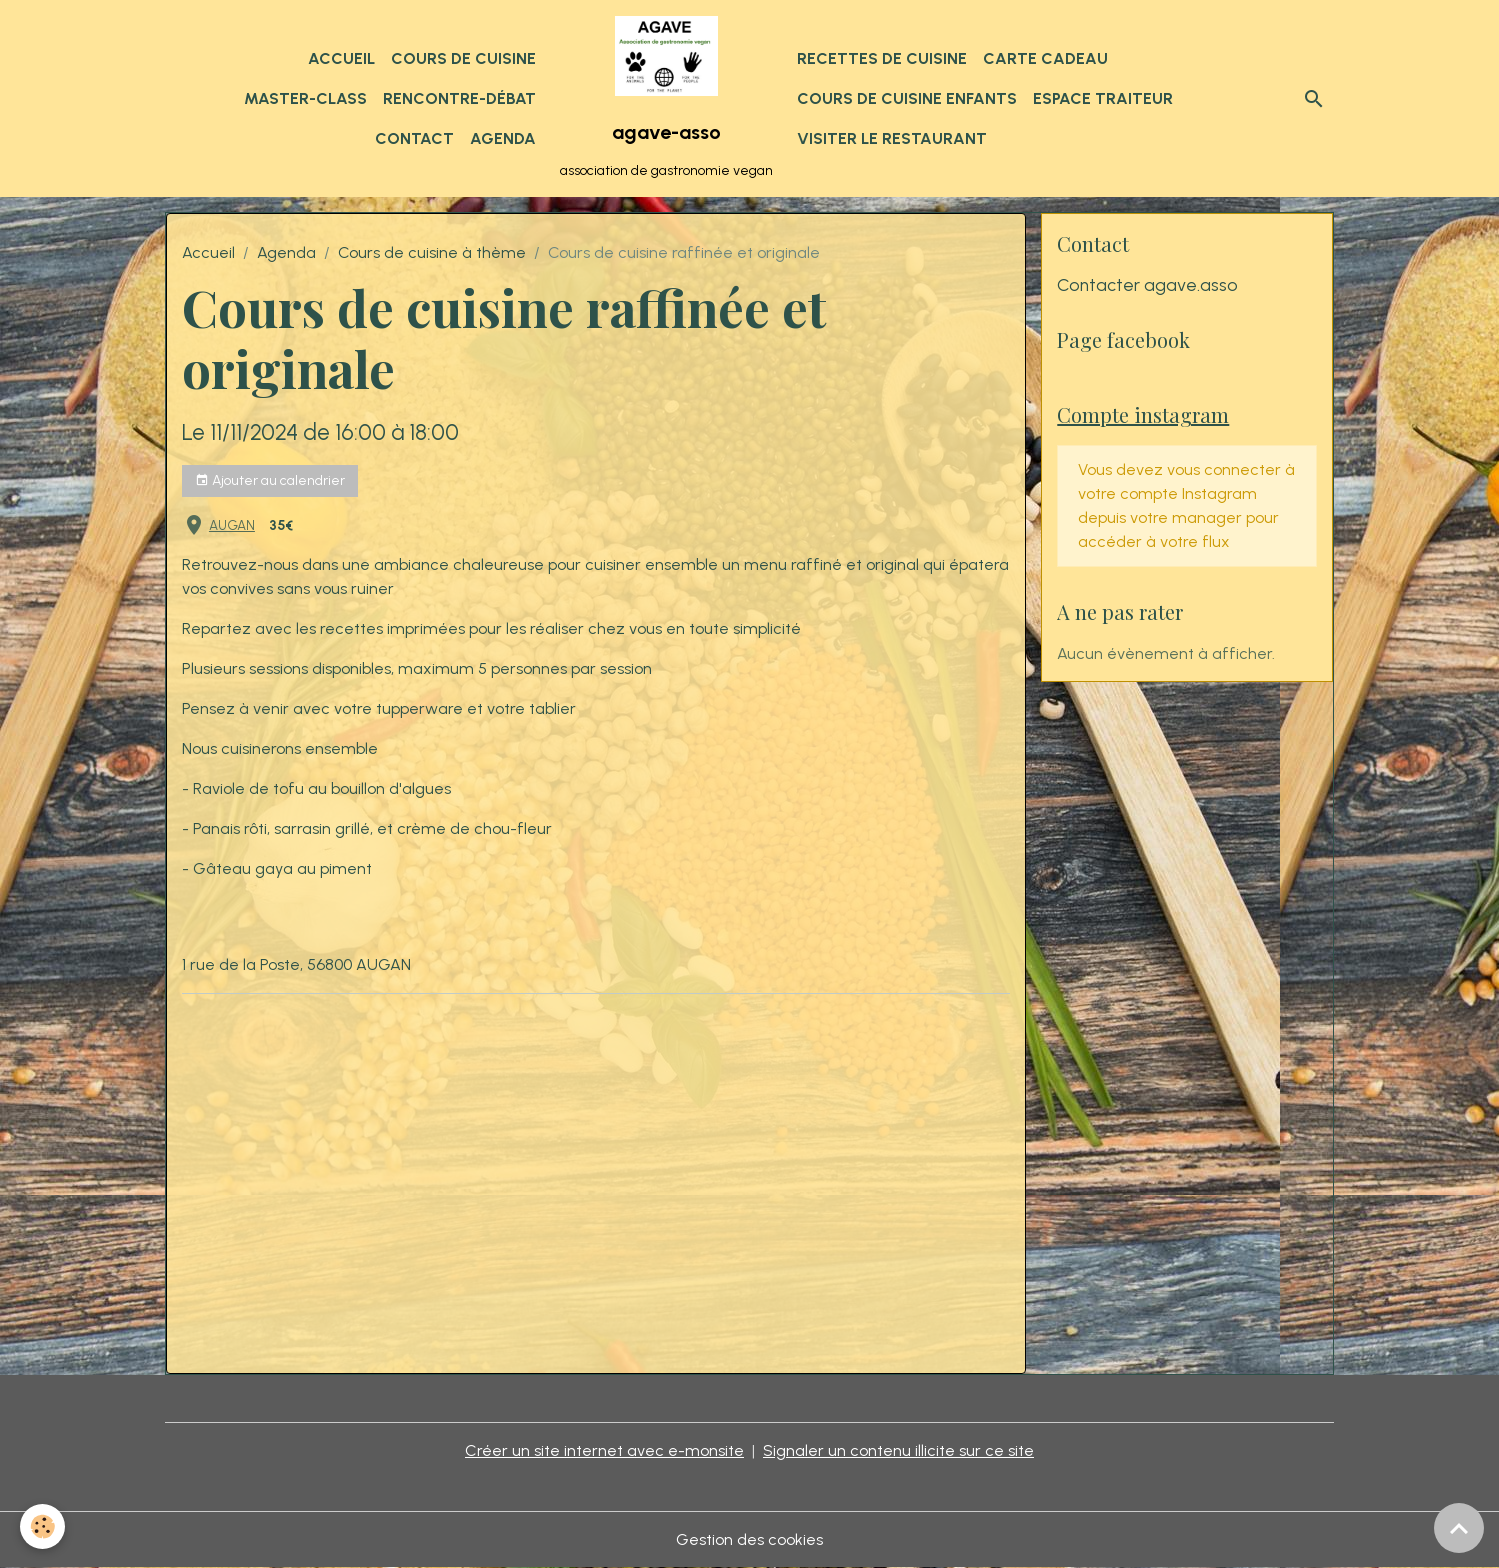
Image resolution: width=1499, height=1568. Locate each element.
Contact (414, 138)
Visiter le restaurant (892, 138)
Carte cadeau (1045, 58)
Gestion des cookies (749, 1539)
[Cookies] (42, 1526)
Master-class (305, 98)
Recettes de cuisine (882, 58)
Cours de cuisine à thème (432, 252)
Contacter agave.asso (1147, 284)
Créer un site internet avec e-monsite (604, 1450)
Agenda (503, 138)
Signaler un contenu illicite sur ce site (898, 1450)
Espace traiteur (1103, 98)
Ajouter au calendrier (270, 481)
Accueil (341, 58)
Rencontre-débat (459, 98)
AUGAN (232, 525)
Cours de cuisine (463, 58)
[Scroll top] (1459, 1528)
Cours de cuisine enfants (907, 98)
